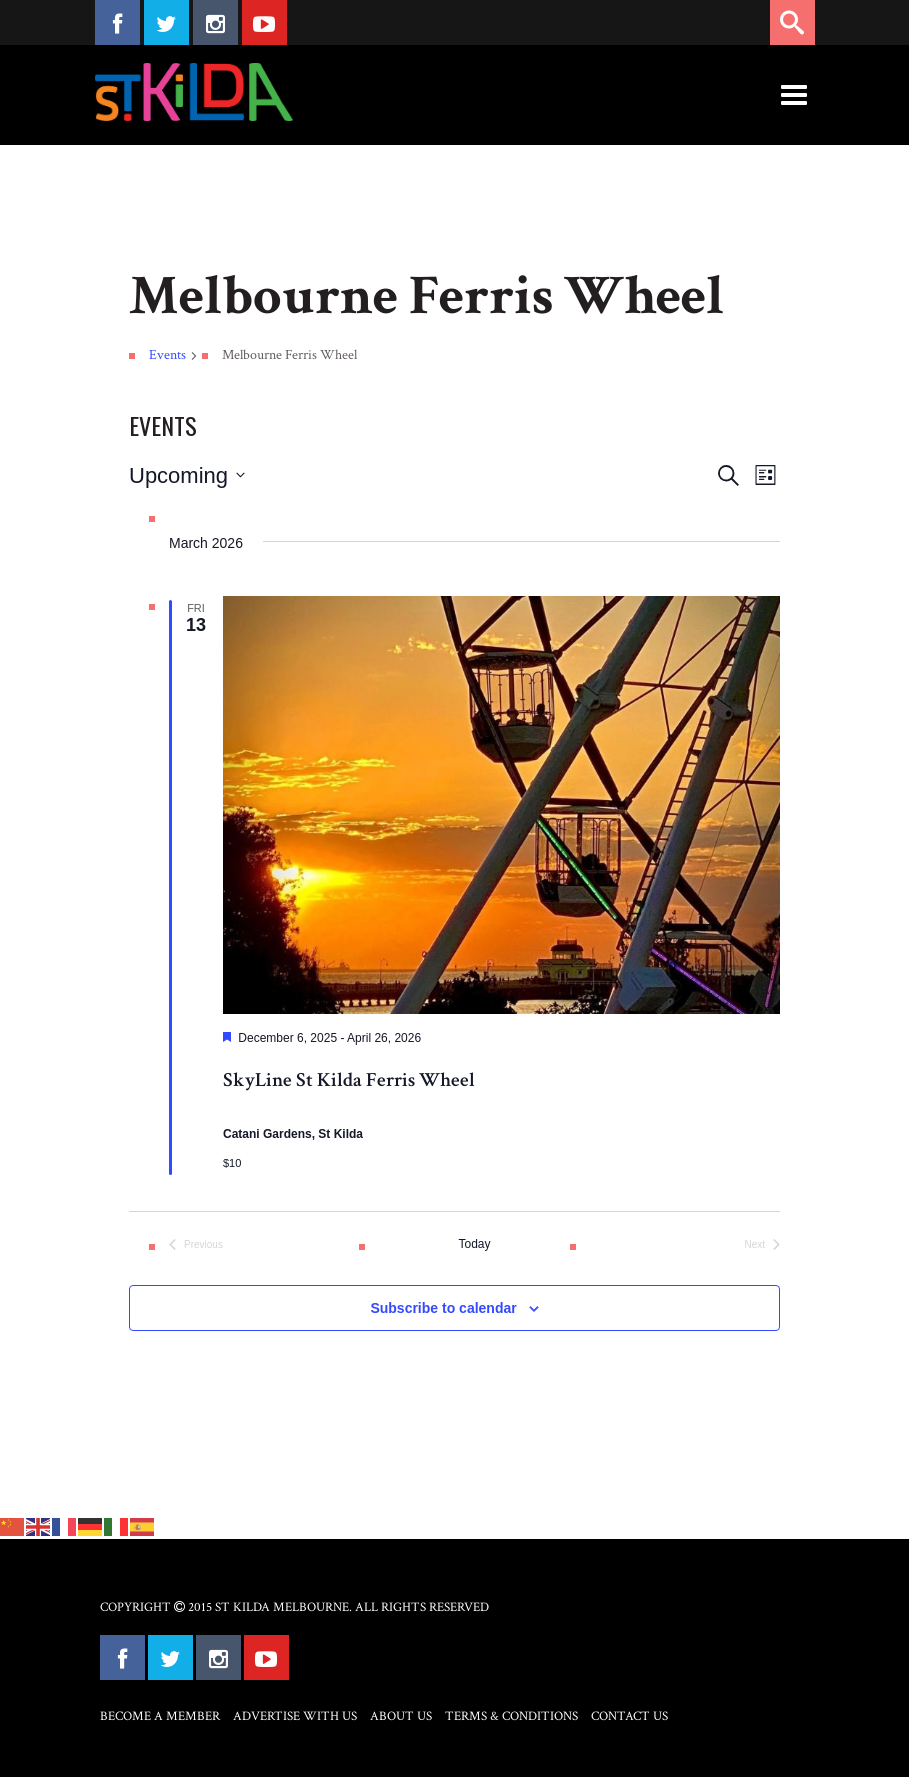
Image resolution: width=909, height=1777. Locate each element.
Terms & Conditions (511, 1716)
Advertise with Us (295, 1716)
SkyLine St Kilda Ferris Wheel (349, 1080)
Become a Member (160, 1716)
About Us (401, 1716)
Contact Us (629, 1716)
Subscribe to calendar (443, 1308)
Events (167, 355)
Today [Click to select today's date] (474, 1244)
